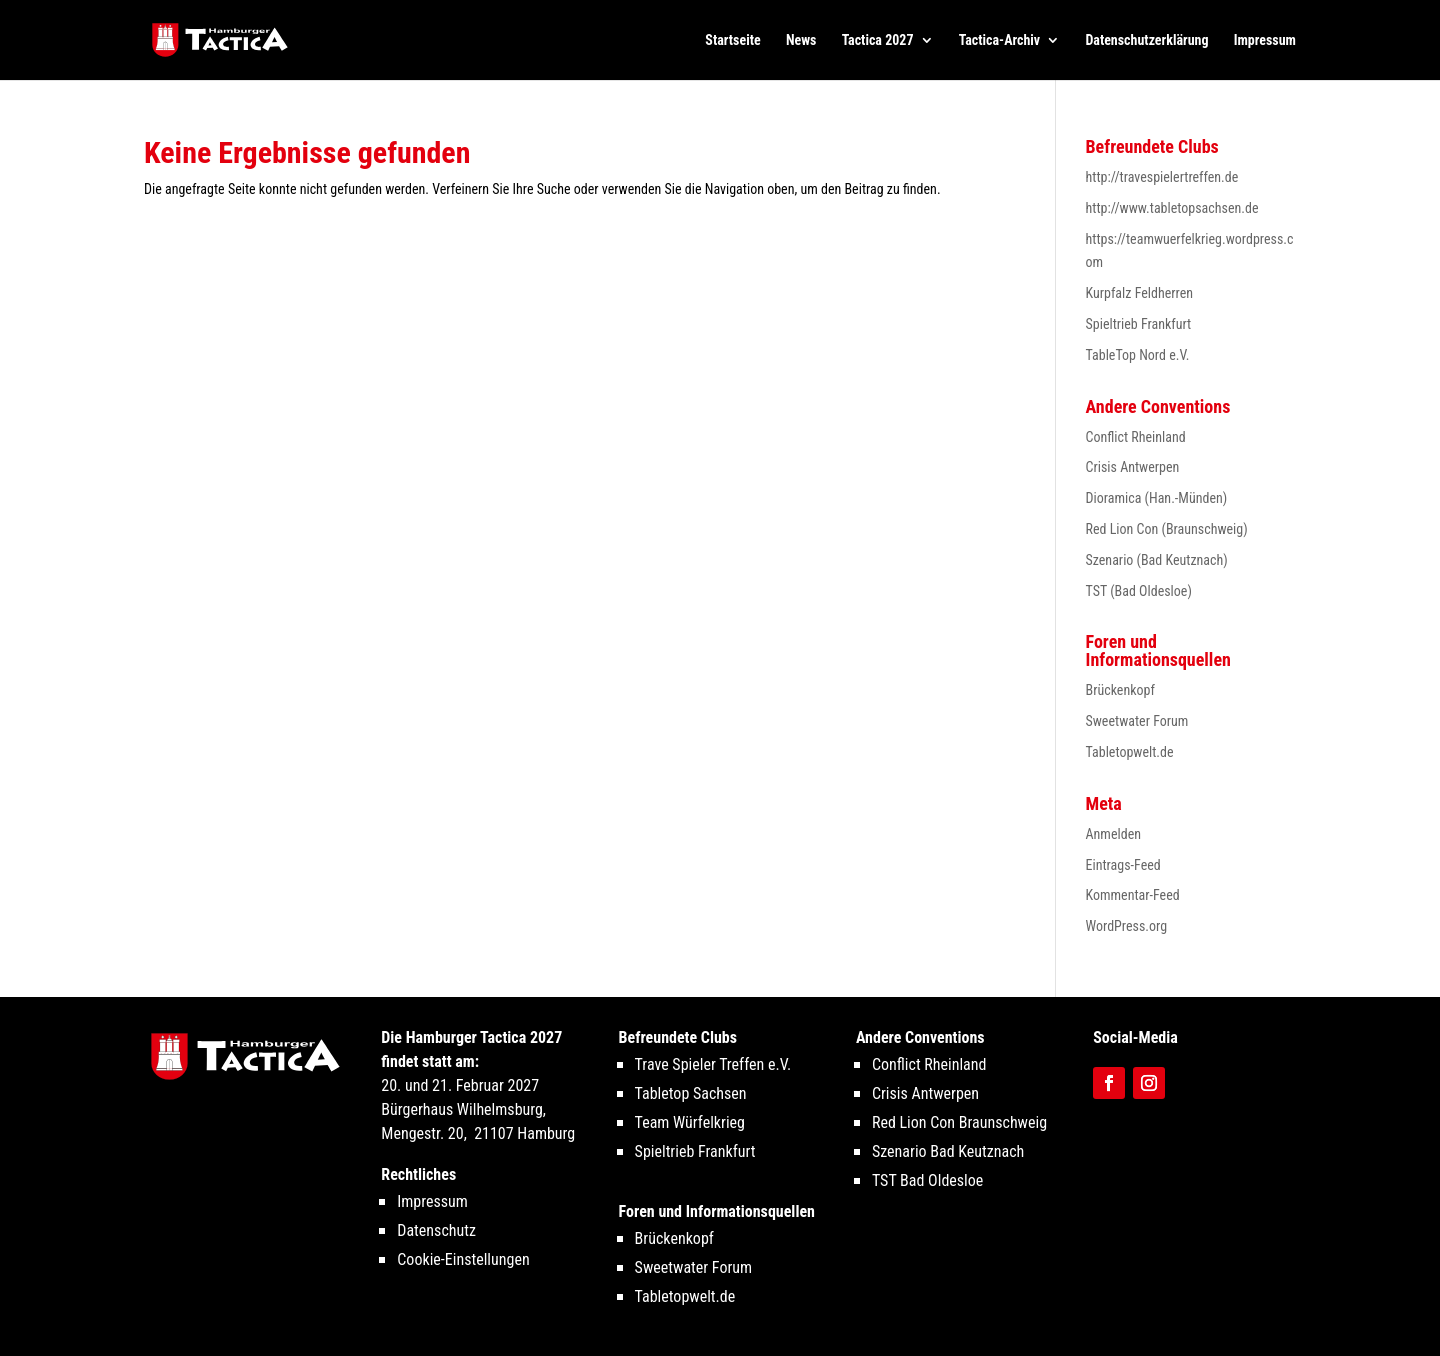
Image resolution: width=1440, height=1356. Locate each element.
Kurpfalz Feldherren (1140, 293)
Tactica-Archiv (999, 40)
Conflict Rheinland (1136, 437)
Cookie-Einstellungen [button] (463, 1259)
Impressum (1265, 40)
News (801, 40)
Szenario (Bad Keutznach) (1157, 560)
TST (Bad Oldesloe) (1139, 591)
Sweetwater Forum (1137, 721)
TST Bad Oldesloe (927, 1180)
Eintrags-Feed (1123, 865)
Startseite (732, 40)
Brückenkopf (1120, 690)
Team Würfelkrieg (690, 1122)
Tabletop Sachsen (691, 1093)
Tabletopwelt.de (1130, 752)
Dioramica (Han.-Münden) (1157, 498)
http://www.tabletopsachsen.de (1172, 208)
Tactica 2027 (878, 40)
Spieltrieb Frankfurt (1139, 324)
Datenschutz (436, 1230)
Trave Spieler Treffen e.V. (713, 1064)
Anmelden (1113, 834)
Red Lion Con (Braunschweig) (1167, 529)
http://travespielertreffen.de (1162, 177)
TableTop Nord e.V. (1138, 355)
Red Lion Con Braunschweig (959, 1122)
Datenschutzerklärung (1146, 40)
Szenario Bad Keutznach (948, 1151)
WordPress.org (1127, 926)
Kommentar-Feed (1133, 895)
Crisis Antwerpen (1133, 467)
